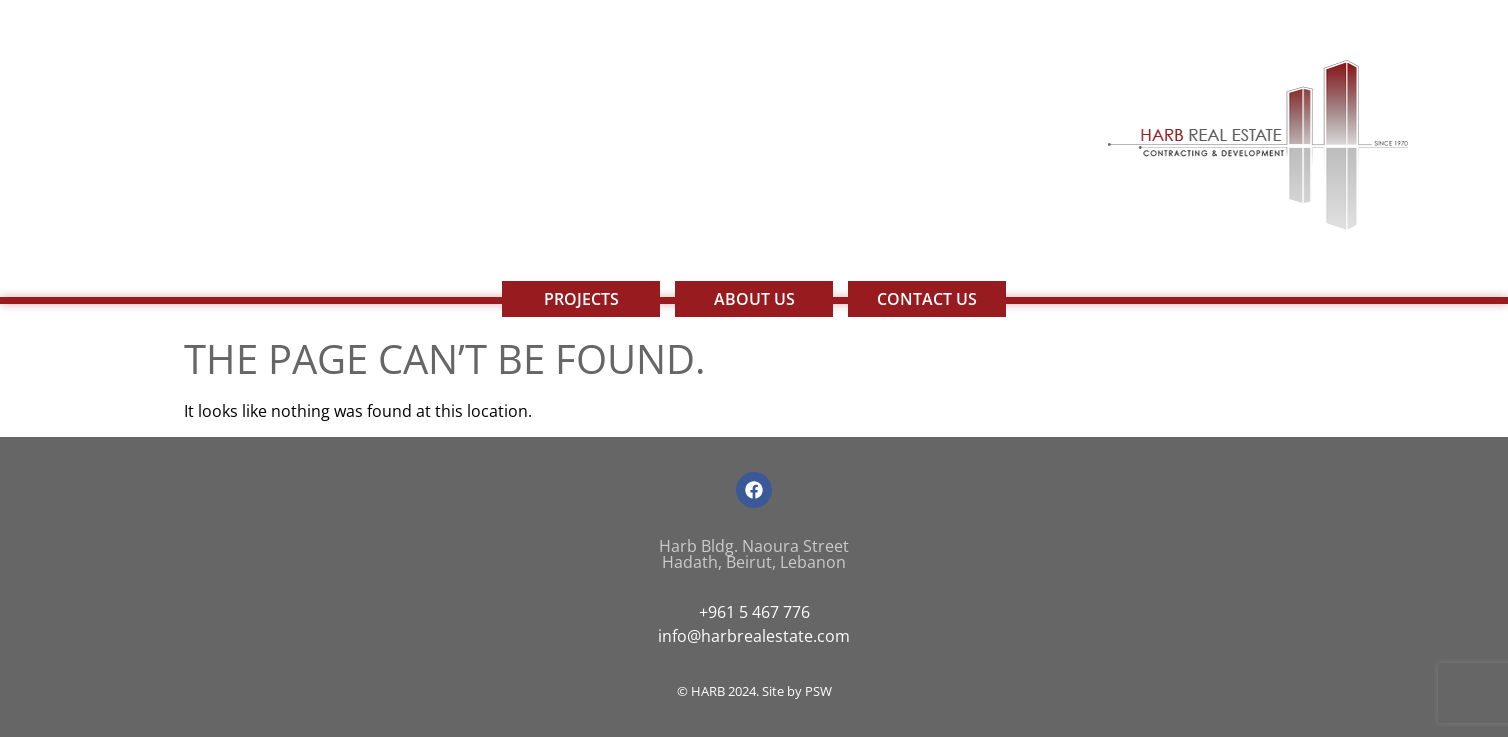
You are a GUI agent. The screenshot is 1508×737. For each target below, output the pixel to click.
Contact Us (927, 299)
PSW (818, 691)
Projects (581, 299)
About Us (754, 299)
